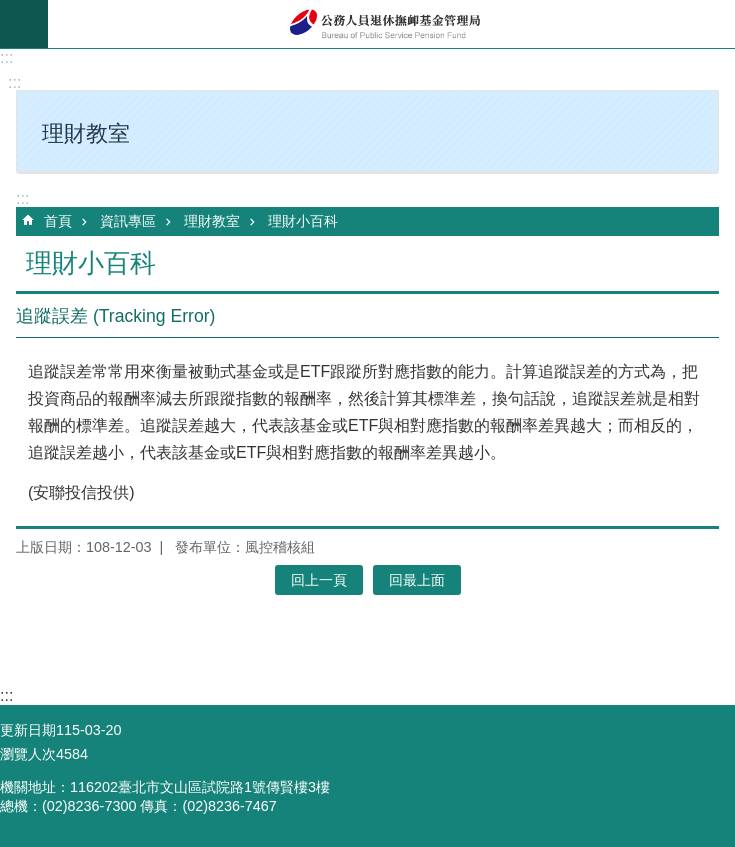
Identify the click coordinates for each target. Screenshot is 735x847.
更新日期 (28, 730)
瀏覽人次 (28, 754)
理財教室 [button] (86, 133)
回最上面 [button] (417, 580)
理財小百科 (303, 221)
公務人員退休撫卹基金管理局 (391, 24)
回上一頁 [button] (319, 580)
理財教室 (212, 221)
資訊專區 (128, 221)
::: (6, 57)
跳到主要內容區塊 (10, 10)
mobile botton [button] (24, 24)
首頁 (58, 221)
